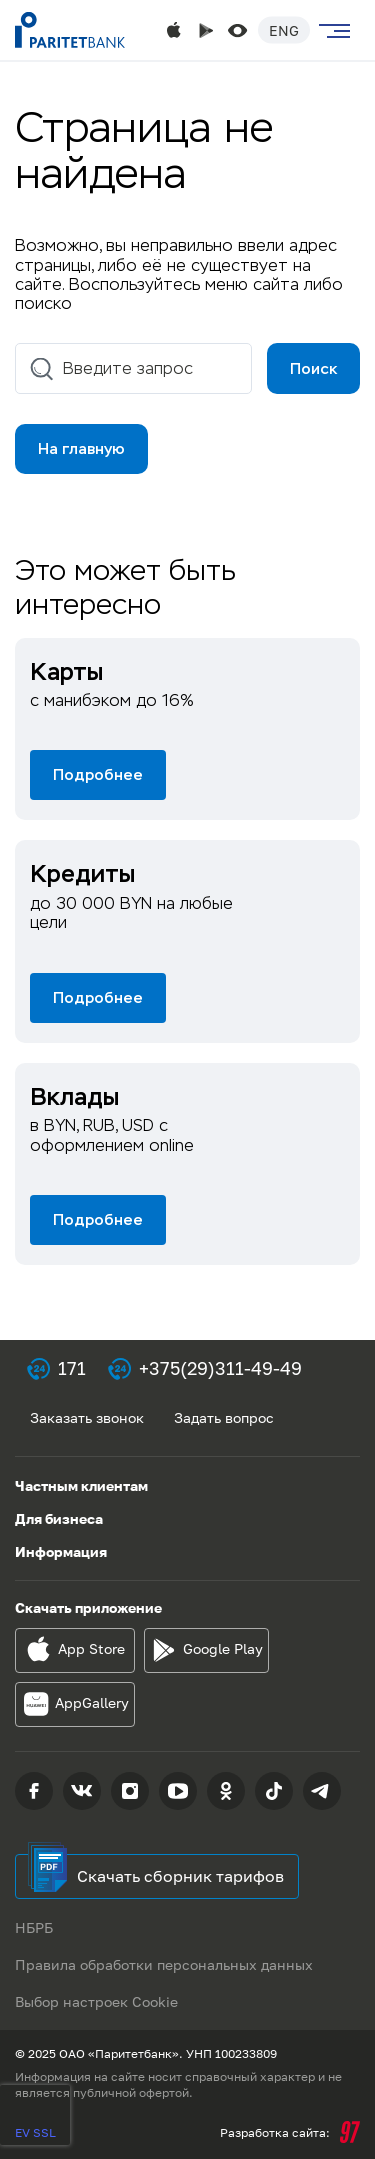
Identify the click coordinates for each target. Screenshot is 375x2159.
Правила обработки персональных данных (164, 1964)
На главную (81, 448)
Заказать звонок (87, 1417)
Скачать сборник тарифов (180, 1876)
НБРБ (34, 1927)
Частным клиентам (81, 1485)
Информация (61, 1551)
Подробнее (98, 774)
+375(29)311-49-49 (220, 1368)
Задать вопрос (224, 1417)
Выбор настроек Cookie (96, 2001)
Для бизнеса (59, 1518)
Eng (284, 30)
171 (72, 1368)
